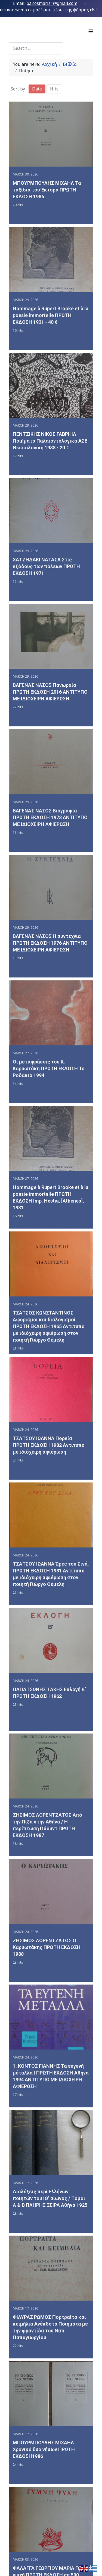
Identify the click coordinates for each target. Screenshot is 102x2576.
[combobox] (36, 48)
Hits (54, 89)
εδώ (94, 10)
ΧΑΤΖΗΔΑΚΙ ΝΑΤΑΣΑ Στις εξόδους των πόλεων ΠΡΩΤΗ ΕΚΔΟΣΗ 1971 (46, 570)
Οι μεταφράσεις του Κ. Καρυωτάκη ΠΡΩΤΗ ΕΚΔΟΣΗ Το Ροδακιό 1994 (49, 1077)
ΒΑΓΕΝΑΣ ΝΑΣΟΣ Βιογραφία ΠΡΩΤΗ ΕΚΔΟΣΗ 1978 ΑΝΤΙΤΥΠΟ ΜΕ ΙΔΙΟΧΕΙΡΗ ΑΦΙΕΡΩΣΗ (50, 823)
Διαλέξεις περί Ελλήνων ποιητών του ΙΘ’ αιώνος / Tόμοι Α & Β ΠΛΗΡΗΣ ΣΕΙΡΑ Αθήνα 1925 (50, 2217)
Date (37, 89)
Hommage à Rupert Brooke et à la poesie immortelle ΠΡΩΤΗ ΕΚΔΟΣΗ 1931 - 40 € (50, 316)
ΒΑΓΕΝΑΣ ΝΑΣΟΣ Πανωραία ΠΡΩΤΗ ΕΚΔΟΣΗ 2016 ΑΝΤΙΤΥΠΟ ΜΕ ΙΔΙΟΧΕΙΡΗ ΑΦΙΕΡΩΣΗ (50, 696)
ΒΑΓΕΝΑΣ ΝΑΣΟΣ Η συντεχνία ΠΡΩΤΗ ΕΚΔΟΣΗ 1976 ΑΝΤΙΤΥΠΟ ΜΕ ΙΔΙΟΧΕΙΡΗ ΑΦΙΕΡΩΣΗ (50, 950)
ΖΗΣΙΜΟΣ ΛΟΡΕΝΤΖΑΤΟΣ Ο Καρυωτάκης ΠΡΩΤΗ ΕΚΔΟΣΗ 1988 (47, 1964)
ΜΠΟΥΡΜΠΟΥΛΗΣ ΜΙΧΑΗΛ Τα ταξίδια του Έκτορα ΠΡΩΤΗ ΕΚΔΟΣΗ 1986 (47, 189)
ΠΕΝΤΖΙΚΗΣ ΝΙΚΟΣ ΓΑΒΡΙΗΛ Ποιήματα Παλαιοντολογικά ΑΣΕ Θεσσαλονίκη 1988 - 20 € (50, 443)
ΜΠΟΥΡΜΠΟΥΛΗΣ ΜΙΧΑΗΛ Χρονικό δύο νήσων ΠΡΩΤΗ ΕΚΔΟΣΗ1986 (44, 2471)
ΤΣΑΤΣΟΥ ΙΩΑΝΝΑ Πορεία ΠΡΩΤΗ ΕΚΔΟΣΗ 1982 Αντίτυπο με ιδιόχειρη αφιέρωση (49, 1457)
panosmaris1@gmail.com (51, 3)
